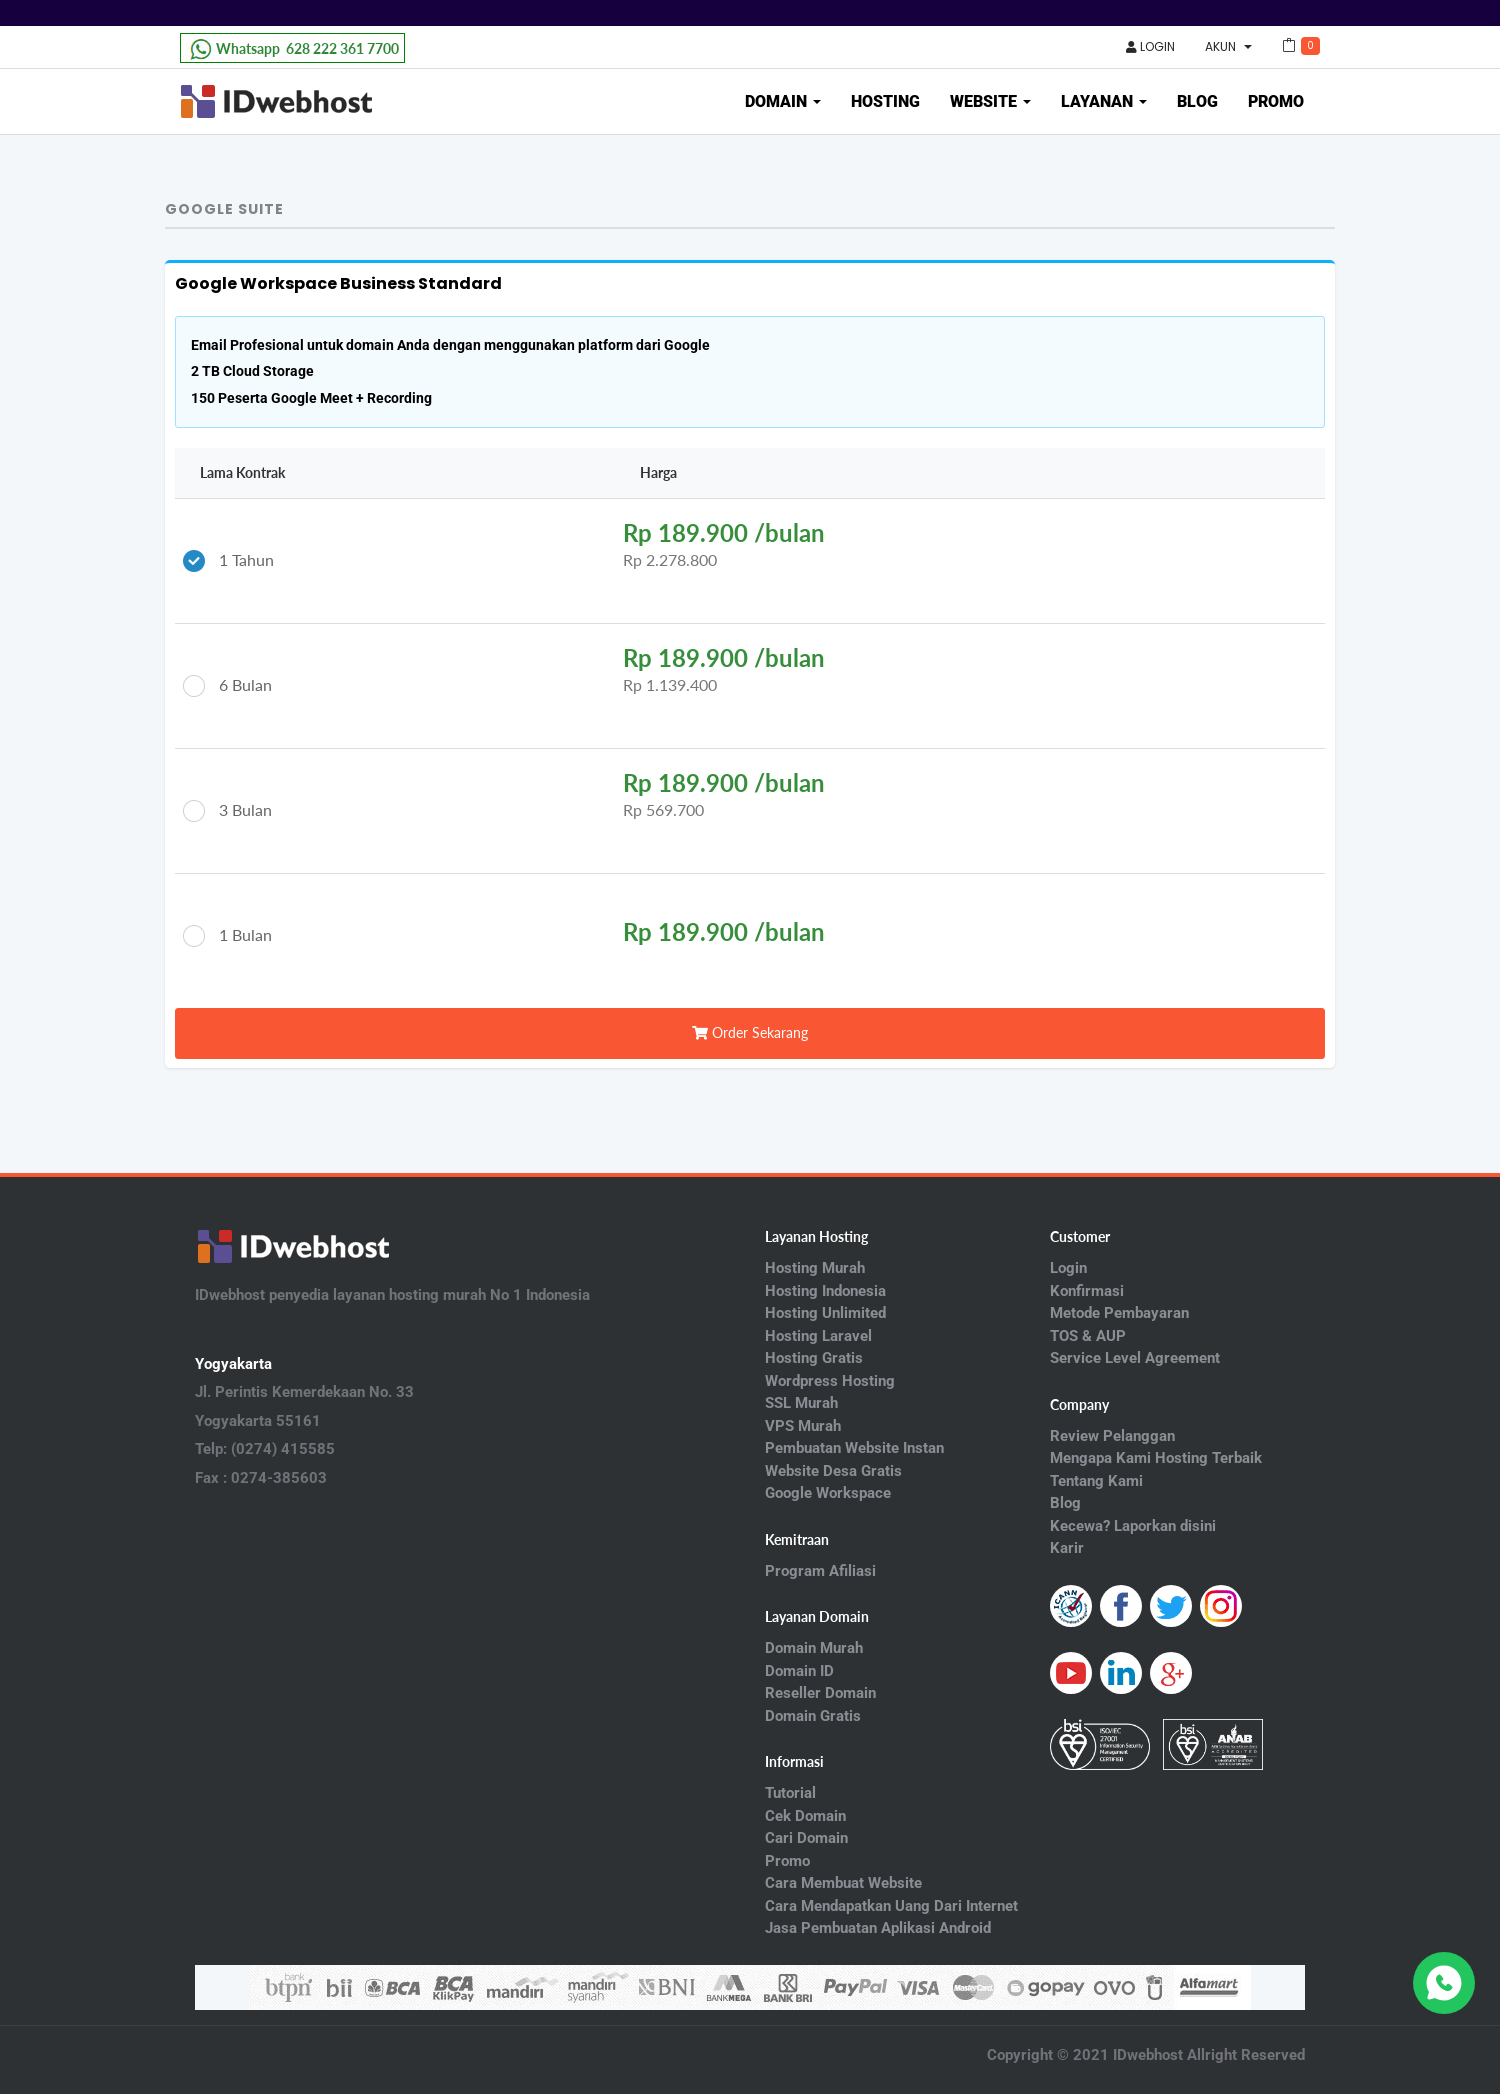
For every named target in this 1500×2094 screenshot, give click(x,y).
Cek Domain (805, 1816)
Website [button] (990, 101)
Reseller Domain (820, 1693)
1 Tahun (228, 561)
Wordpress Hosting (830, 1381)
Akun (1228, 46)
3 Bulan (227, 811)
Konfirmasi (1087, 1291)
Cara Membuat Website (843, 1883)
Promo (1276, 101)
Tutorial (790, 1793)
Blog (1197, 101)
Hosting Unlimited (825, 1313)
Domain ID (799, 1671)
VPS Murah (803, 1426)
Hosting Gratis (814, 1358)
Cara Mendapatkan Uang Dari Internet (891, 1906)
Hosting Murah (815, 1268)
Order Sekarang (750, 1032)
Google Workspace (828, 1493)
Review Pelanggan (1112, 1436)
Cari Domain (806, 1838)
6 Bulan (227, 686)
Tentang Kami (1096, 1481)
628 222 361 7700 (292, 49)
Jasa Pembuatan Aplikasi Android (878, 1928)
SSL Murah (801, 1403)
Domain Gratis (813, 1716)
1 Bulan (227, 936)
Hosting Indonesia (825, 1291)
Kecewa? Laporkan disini (1133, 1526)
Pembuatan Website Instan (854, 1448)
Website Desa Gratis (833, 1471)
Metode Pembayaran (1119, 1313)
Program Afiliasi (820, 1571)
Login (1150, 46)
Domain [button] (783, 101)
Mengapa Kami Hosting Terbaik (1156, 1458)
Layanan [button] (1104, 101)
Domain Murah (814, 1648)
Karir (1067, 1548)
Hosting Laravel (818, 1336)
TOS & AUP (1088, 1336)
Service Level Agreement (1135, 1358)
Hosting (885, 101)
